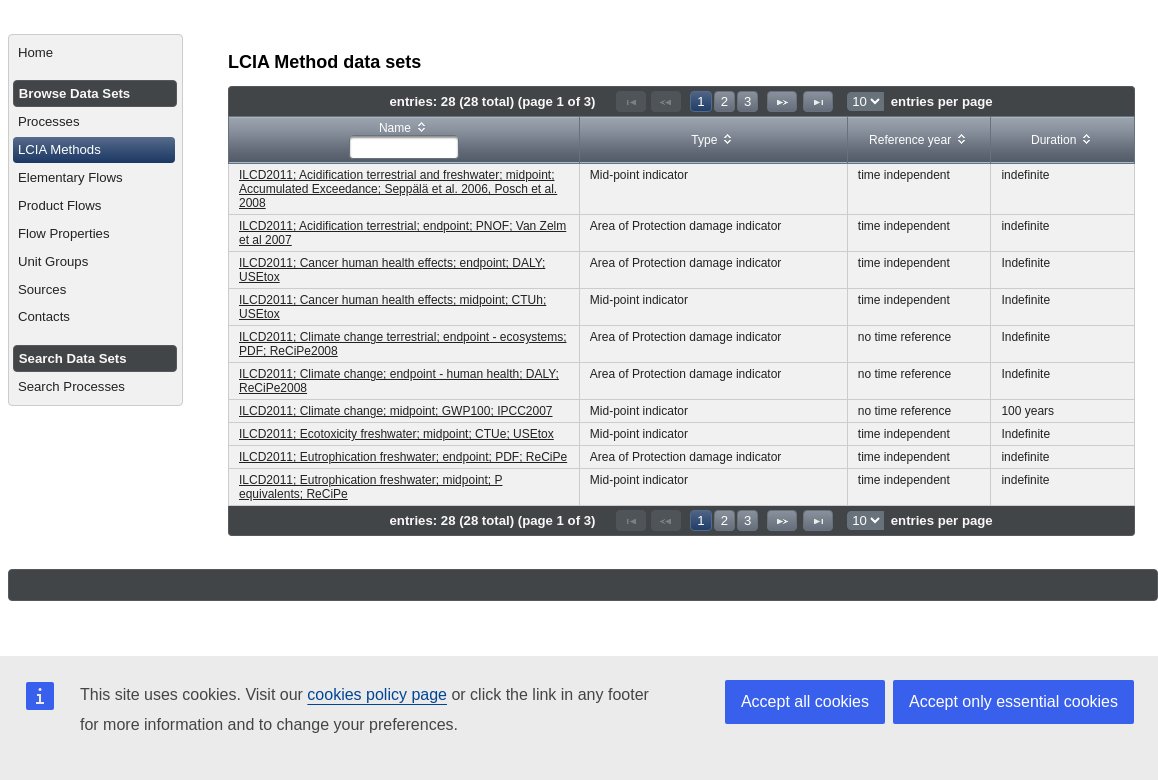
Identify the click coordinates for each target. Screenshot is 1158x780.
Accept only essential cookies (1013, 701)
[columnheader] (404, 140)
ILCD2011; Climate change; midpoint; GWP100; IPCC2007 (396, 411)
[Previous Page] (666, 101)
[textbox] (404, 147)
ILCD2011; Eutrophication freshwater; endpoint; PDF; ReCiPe (403, 457)
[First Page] (631, 101)
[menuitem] (95, 53)
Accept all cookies (805, 701)
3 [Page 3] (747, 101)
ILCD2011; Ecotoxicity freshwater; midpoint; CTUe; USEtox (396, 434)
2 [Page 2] (724, 101)
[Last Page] (818, 101)
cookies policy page (377, 694)
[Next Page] (782, 101)
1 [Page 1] (700, 101)
